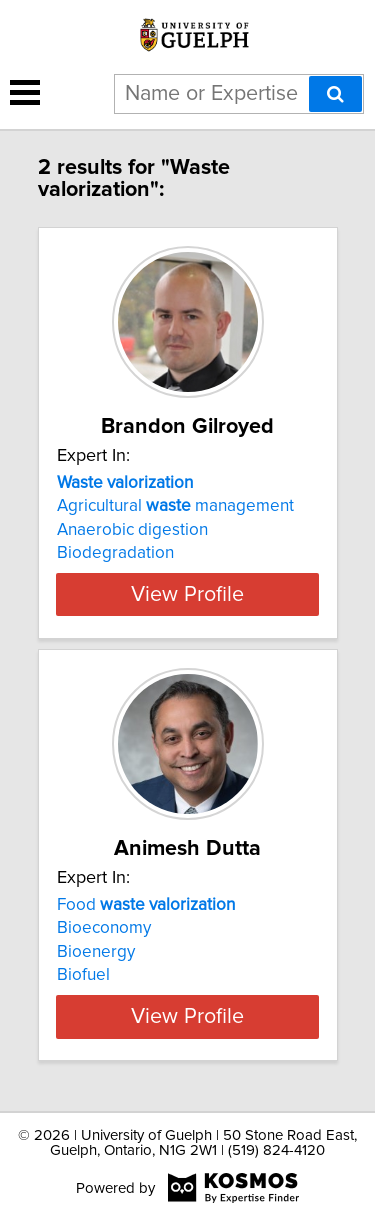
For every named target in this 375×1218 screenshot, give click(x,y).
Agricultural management (175, 506)
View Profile (187, 594)
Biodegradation (115, 553)
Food (146, 905)
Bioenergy (96, 952)
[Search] (335, 94)
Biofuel (83, 975)
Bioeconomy (104, 928)
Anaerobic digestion (132, 530)
